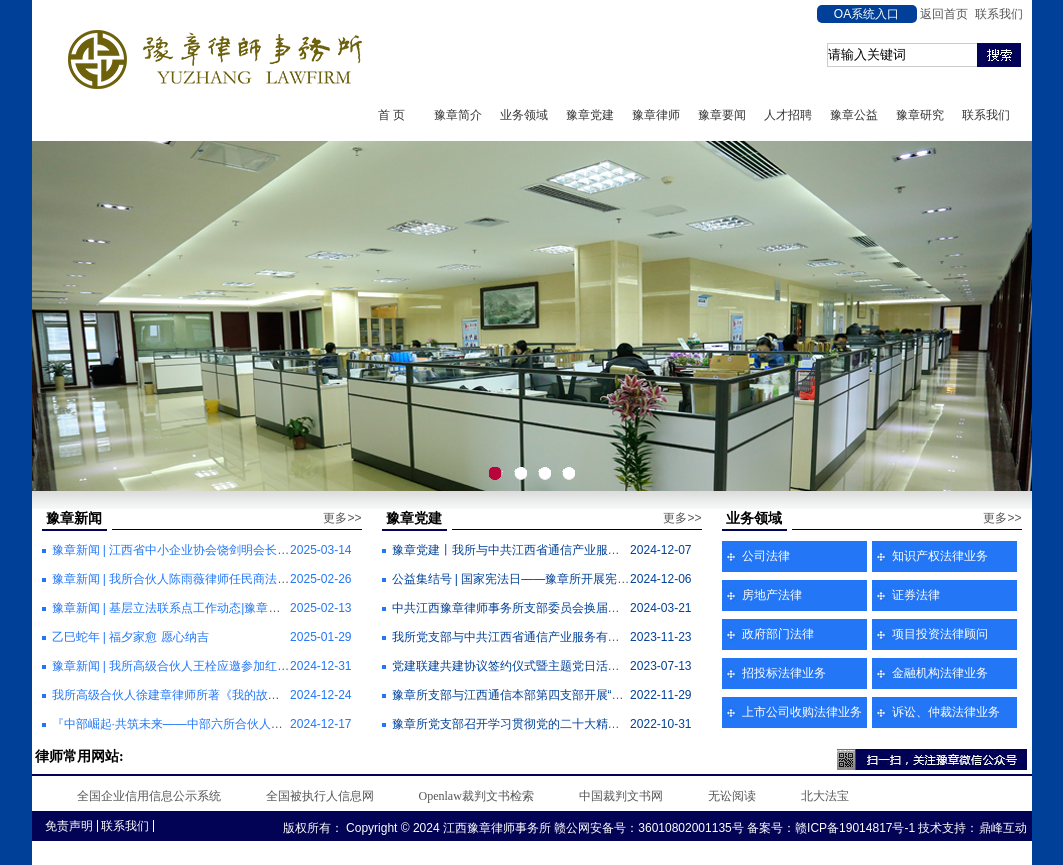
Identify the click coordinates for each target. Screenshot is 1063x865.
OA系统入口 (866, 14)
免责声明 (69, 826)
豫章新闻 (74, 518)
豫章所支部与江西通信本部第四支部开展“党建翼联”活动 (540, 695)
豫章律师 (656, 115)
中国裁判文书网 (621, 796)
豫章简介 (458, 115)
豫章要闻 (722, 115)
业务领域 (524, 115)
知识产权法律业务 (940, 556)
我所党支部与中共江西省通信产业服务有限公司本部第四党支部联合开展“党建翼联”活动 (624, 637)
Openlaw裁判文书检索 (476, 796)
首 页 (391, 115)
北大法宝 (825, 796)
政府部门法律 (778, 634)
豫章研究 (920, 115)
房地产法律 (772, 595)
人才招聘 (788, 115)
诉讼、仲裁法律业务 (946, 712)
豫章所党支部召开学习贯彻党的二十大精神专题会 (524, 724)
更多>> (342, 518)
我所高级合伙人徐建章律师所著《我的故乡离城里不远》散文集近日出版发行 (256, 695)
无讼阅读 (732, 796)
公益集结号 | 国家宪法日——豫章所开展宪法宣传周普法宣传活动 (565, 579)
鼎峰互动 (1003, 828)
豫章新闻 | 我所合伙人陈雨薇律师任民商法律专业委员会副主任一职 (231, 579)
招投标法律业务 (784, 673)
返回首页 (944, 14)
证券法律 (916, 595)
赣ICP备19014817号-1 (855, 828)
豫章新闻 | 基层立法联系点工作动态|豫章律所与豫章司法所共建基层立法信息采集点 (274, 608)
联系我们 (999, 14)
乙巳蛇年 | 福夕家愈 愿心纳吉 (130, 637)
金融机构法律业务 (940, 673)
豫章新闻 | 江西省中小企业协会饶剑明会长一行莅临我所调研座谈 (225, 550)
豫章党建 (590, 115)
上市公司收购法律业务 (802, 712)
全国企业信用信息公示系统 (149, 796)
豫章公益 (854, 115)
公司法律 (766, 556)
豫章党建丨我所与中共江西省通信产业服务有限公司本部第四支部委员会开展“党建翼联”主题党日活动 (660, 550)
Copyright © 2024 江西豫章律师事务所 (447, 828)
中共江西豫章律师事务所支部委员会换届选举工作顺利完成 (548, 608)
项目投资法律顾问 (940, 634)
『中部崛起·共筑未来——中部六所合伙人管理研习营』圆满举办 (221, 724)
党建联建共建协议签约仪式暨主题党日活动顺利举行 (530, 666)
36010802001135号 (690, 828)
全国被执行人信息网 (320, 796)
